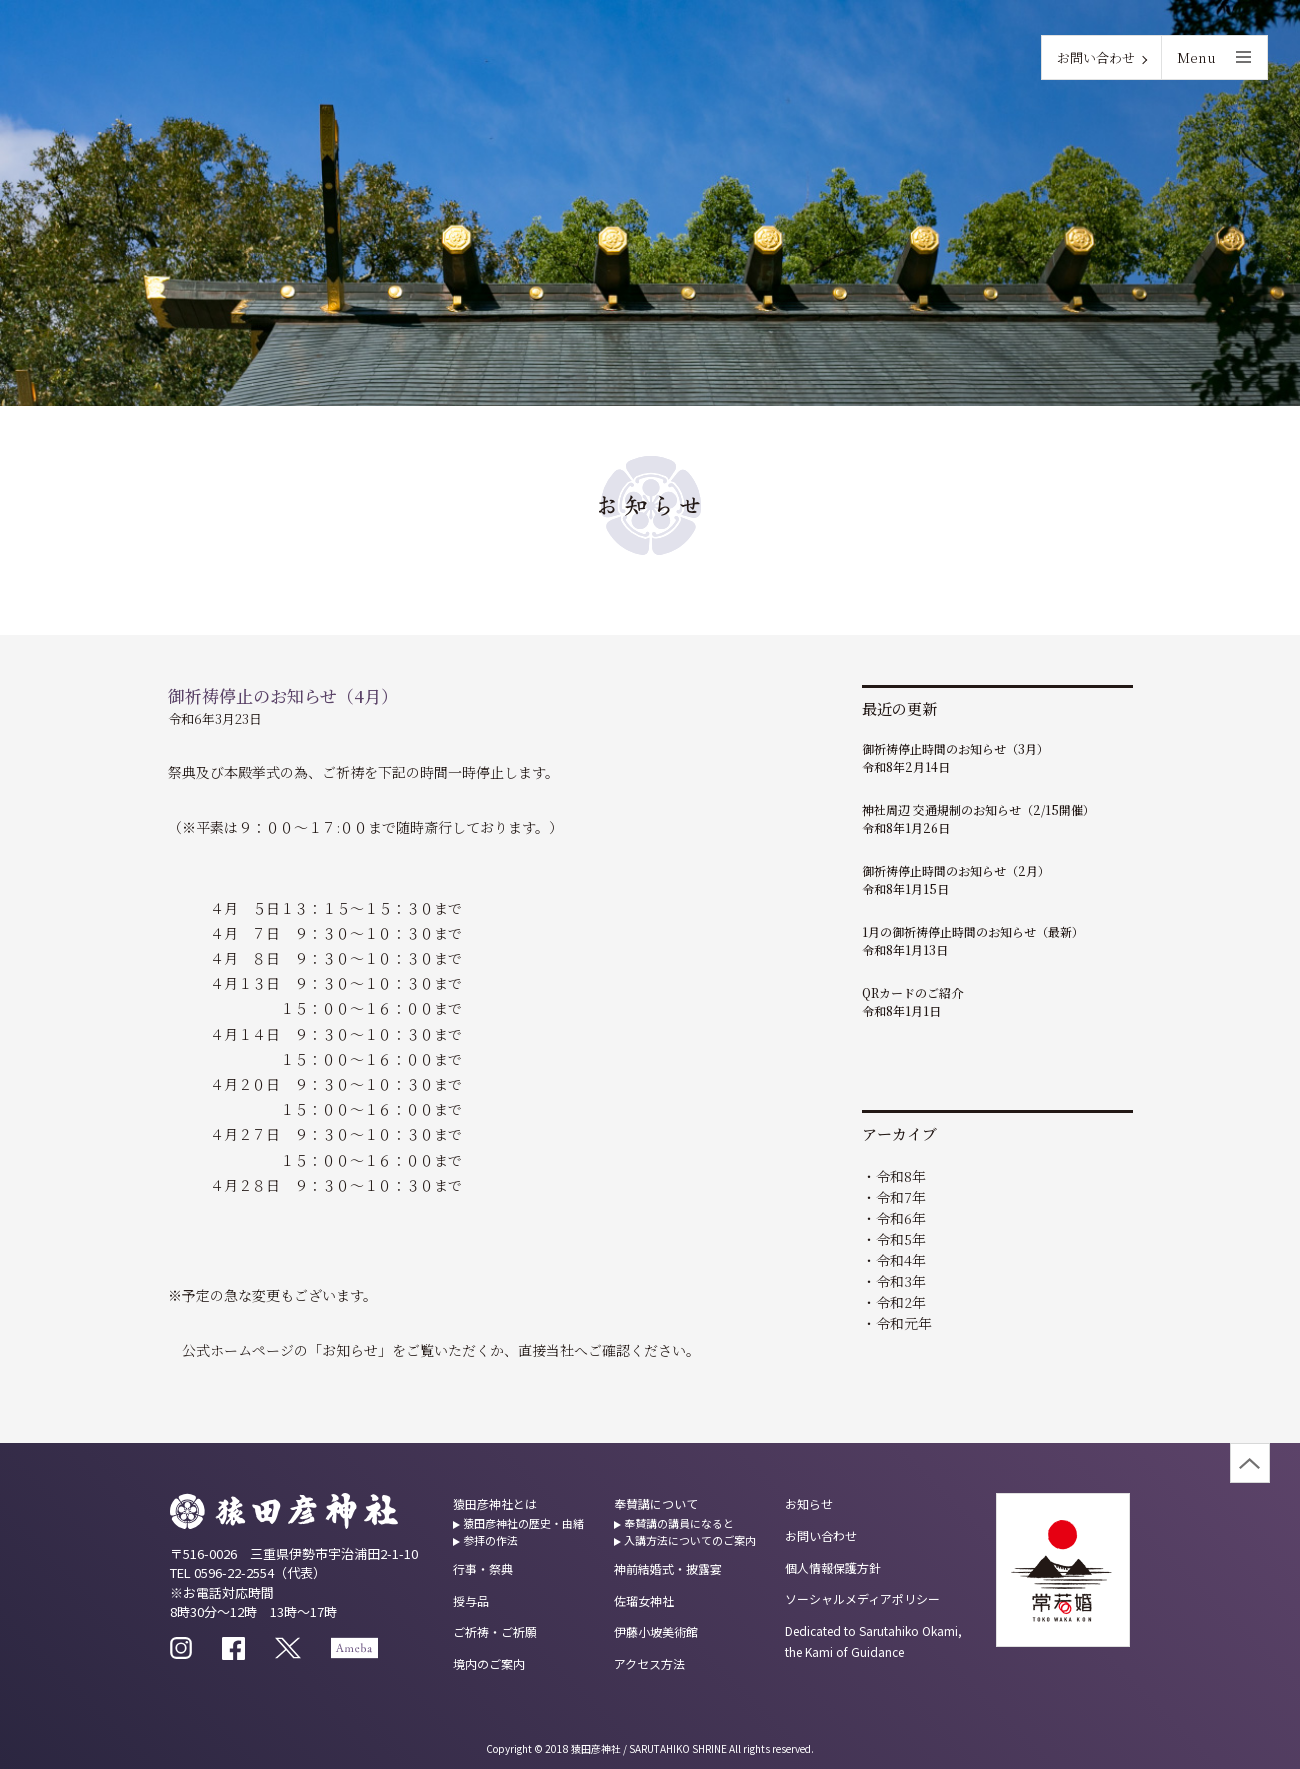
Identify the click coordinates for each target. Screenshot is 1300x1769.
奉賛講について (656, 1503)
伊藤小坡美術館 (656, 1631)
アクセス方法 (649, 1663)
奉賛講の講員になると (679, 1523)
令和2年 (901, 1302)
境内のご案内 (489, 1663)
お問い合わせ (1096, 57)
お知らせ (809, 1503)
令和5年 (901, 1239)
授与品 (471, 1600)
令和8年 (901, 1176)
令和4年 (901, 1260)
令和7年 (901, 1197)
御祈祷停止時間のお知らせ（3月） (955, 748)
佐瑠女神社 (644, 1600)
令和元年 (904, 1323)
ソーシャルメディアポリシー (862, 1598)
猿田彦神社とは (495, 1503)
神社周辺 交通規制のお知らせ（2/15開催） (978, 809)
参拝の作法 (490, 1540)
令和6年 (901, 1218)
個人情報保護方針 (833, 1567)
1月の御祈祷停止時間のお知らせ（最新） (973, 931)
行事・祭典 (483, 1568)
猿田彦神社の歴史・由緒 (523, 1523)
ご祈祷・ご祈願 (495, 1631)
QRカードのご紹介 (912, 992)
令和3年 (901, 1281)
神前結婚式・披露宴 (668, 1568)
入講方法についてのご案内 (690, 1540)
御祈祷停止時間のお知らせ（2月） (956, 870)
